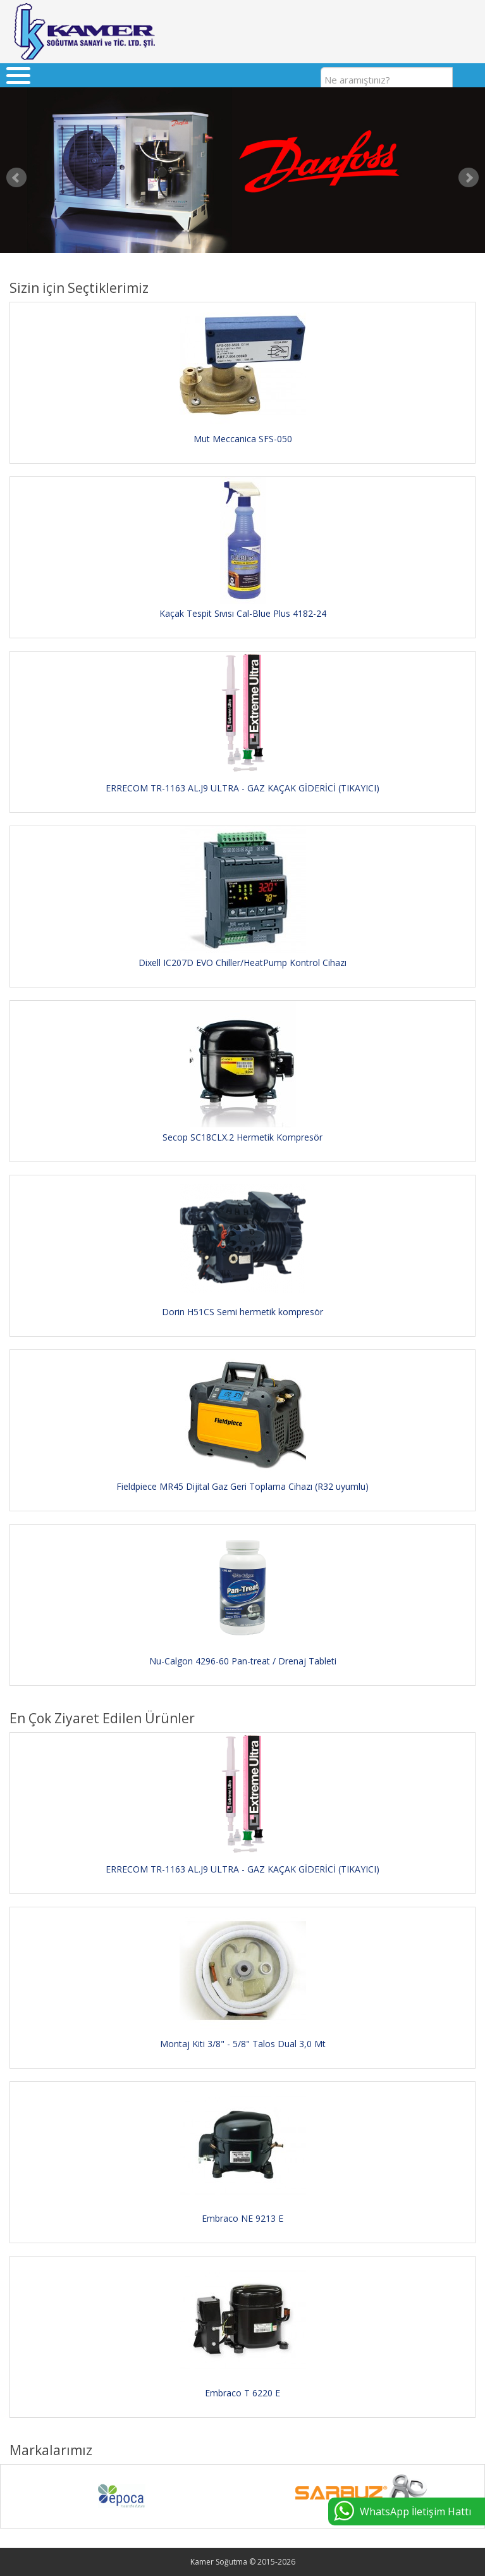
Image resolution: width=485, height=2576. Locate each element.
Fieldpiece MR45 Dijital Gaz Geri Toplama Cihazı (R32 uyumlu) (242, 1486)
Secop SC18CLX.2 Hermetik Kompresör (242, 1137)
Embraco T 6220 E (242, 2393)
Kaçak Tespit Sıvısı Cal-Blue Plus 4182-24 (242, 613)
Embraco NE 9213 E (242, 2218)
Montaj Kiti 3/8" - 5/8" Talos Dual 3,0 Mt (243, 2044)
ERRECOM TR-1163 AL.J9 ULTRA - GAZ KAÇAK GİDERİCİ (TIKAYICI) (242, 788)
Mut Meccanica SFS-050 (242, 439)
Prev (16, 178)
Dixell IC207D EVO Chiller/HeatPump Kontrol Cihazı (242, 963)
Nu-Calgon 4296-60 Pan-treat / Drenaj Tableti (242, 1661)
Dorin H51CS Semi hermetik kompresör (242, 1312)
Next (468, 178)
